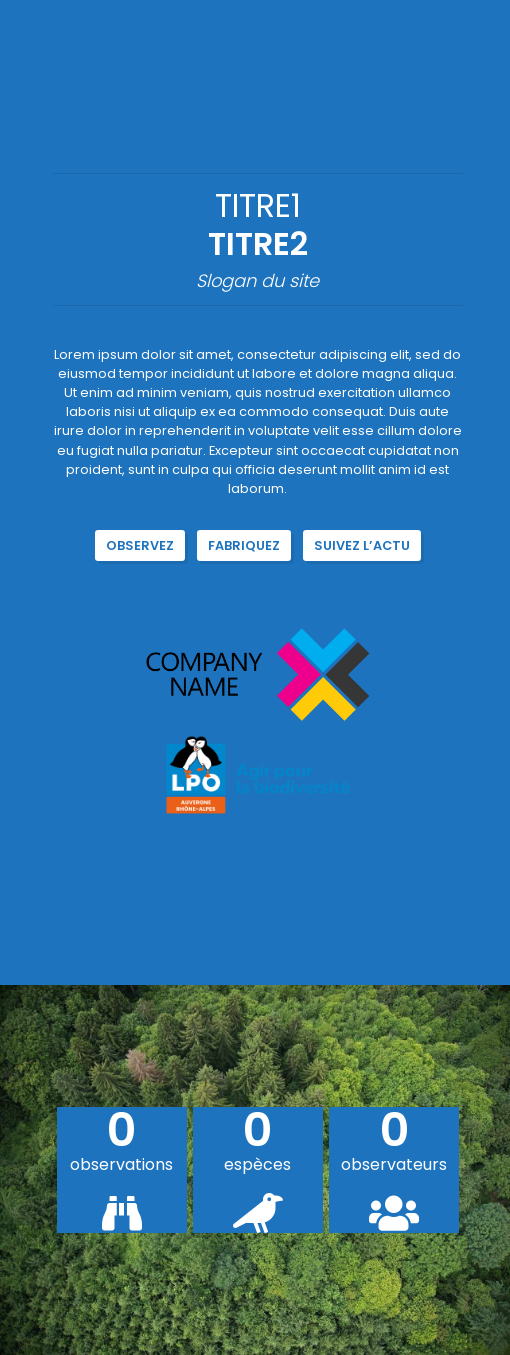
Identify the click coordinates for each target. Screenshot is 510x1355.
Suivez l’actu (362, 545)
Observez (140, 545)
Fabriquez (244, 545)
